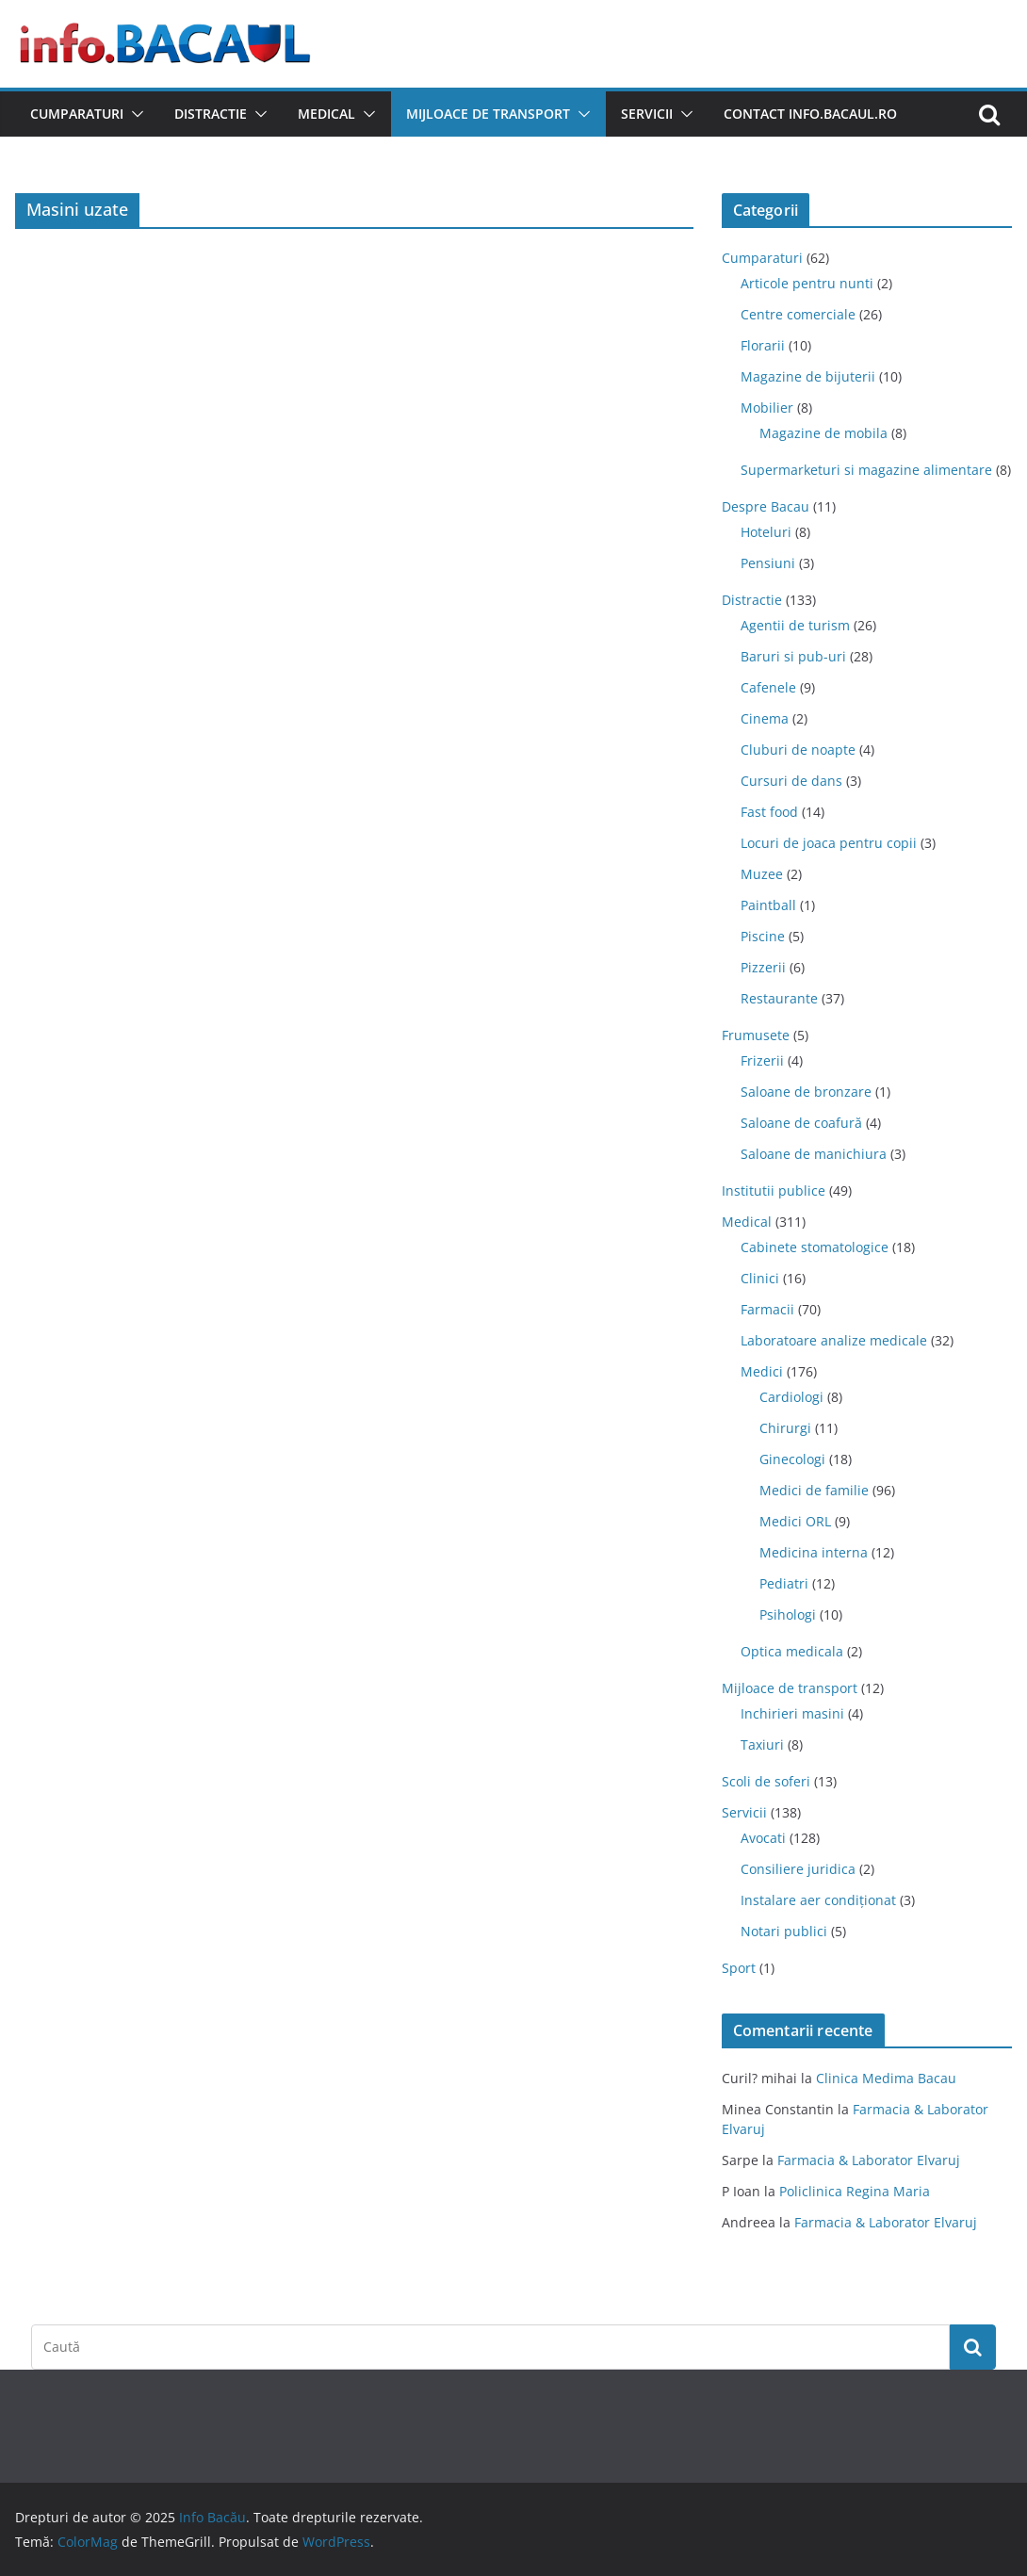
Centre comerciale (798, 314)
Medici (762, 1371)
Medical (326, 113)
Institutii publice (773, 1190)
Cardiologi (791, 1397)
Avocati (763, 1838)
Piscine (763, 936)
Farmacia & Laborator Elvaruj (868, 2160)
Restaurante (779, 998)
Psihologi (787, 1614)
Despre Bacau (765, 506)
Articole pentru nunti (807, 283)
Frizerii (762, 1060)
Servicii (647, 113)
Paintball (768, 905)
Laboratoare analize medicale (834, 1340)
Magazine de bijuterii (808, 376)
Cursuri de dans (791, 781)
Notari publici (784, 1931)
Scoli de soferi (766, 1781)
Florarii (763, 345)
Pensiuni (768, 563)
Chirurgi (785, 1428)
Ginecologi (792, 1459)
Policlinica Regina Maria (854, 2191)
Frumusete (756, 1035)
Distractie (210, 113)
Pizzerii (763, 967)
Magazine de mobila (823, 433)
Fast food (769, 812)
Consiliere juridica (798, 1869)
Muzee (762, 874)
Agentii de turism (795, 625)
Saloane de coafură (801, 1123)
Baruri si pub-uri (793, 656)
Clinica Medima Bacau (886, 2078)
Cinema (765, 718)
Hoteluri (766, 532)
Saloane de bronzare (806, 1092)
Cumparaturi (76, 113)
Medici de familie (814, 1490)
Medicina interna (813, 1552)
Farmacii (767, 1309)
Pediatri (783, 1583)
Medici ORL (795, 1521)
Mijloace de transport (488, 113)
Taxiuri (762, 1744)
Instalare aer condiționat (818, 1900)
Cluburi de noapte (798, 749)
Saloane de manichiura (814, 1154)
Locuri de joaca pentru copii (829, 843)
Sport (739, 1968)
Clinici (760, 1278)
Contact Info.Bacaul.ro (810, 113)
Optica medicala (792, 1651)
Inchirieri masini (792, 1713)
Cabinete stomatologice (814, 1247)
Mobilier (767, 407)
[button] (133, 114)
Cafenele (768, 687)
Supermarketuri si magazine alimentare (866, 470)
